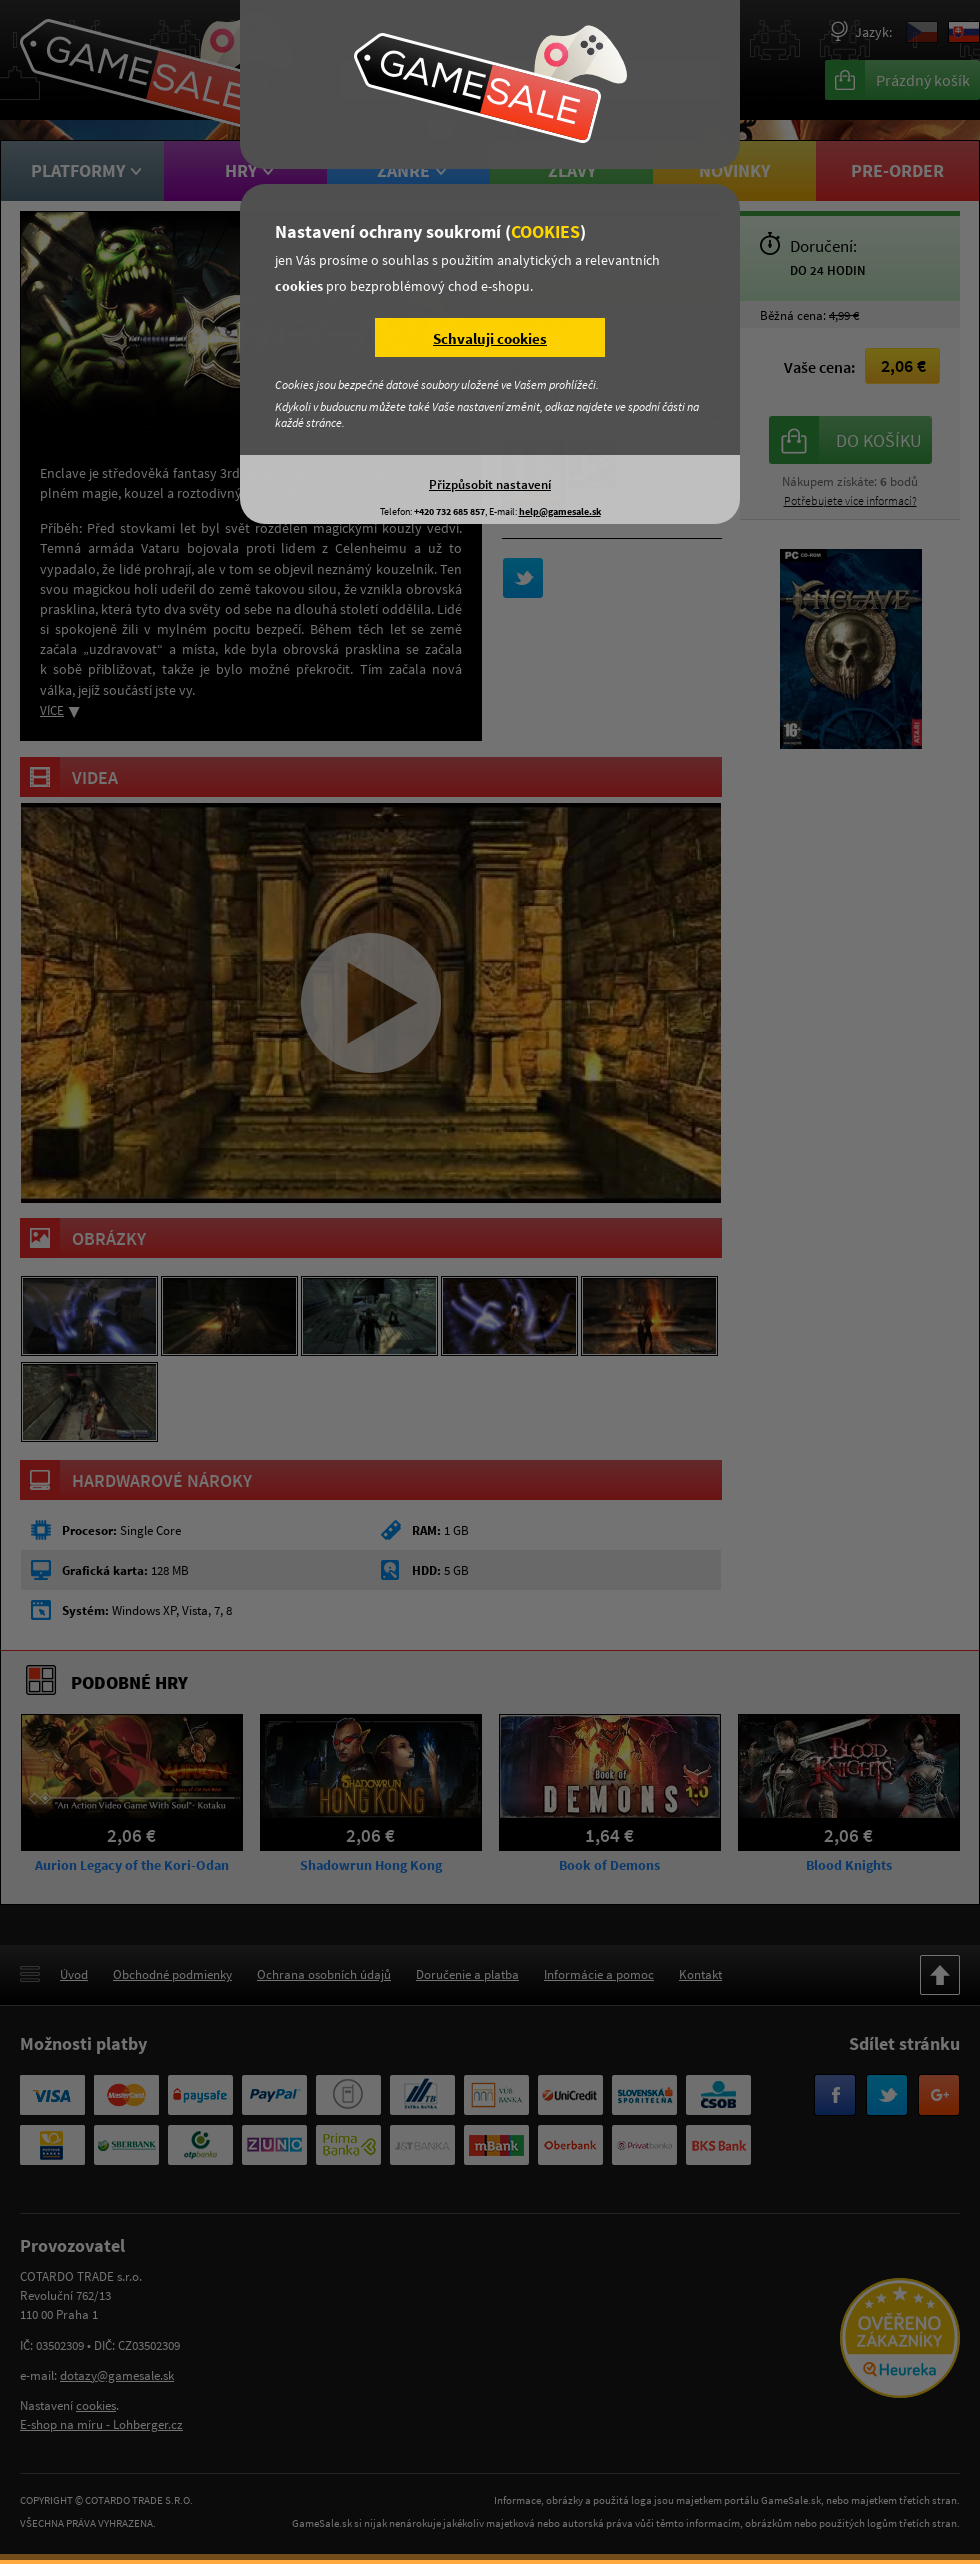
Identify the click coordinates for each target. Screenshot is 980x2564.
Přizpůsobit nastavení (490, 484)
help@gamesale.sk (560, 511)
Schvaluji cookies (490, 338)
